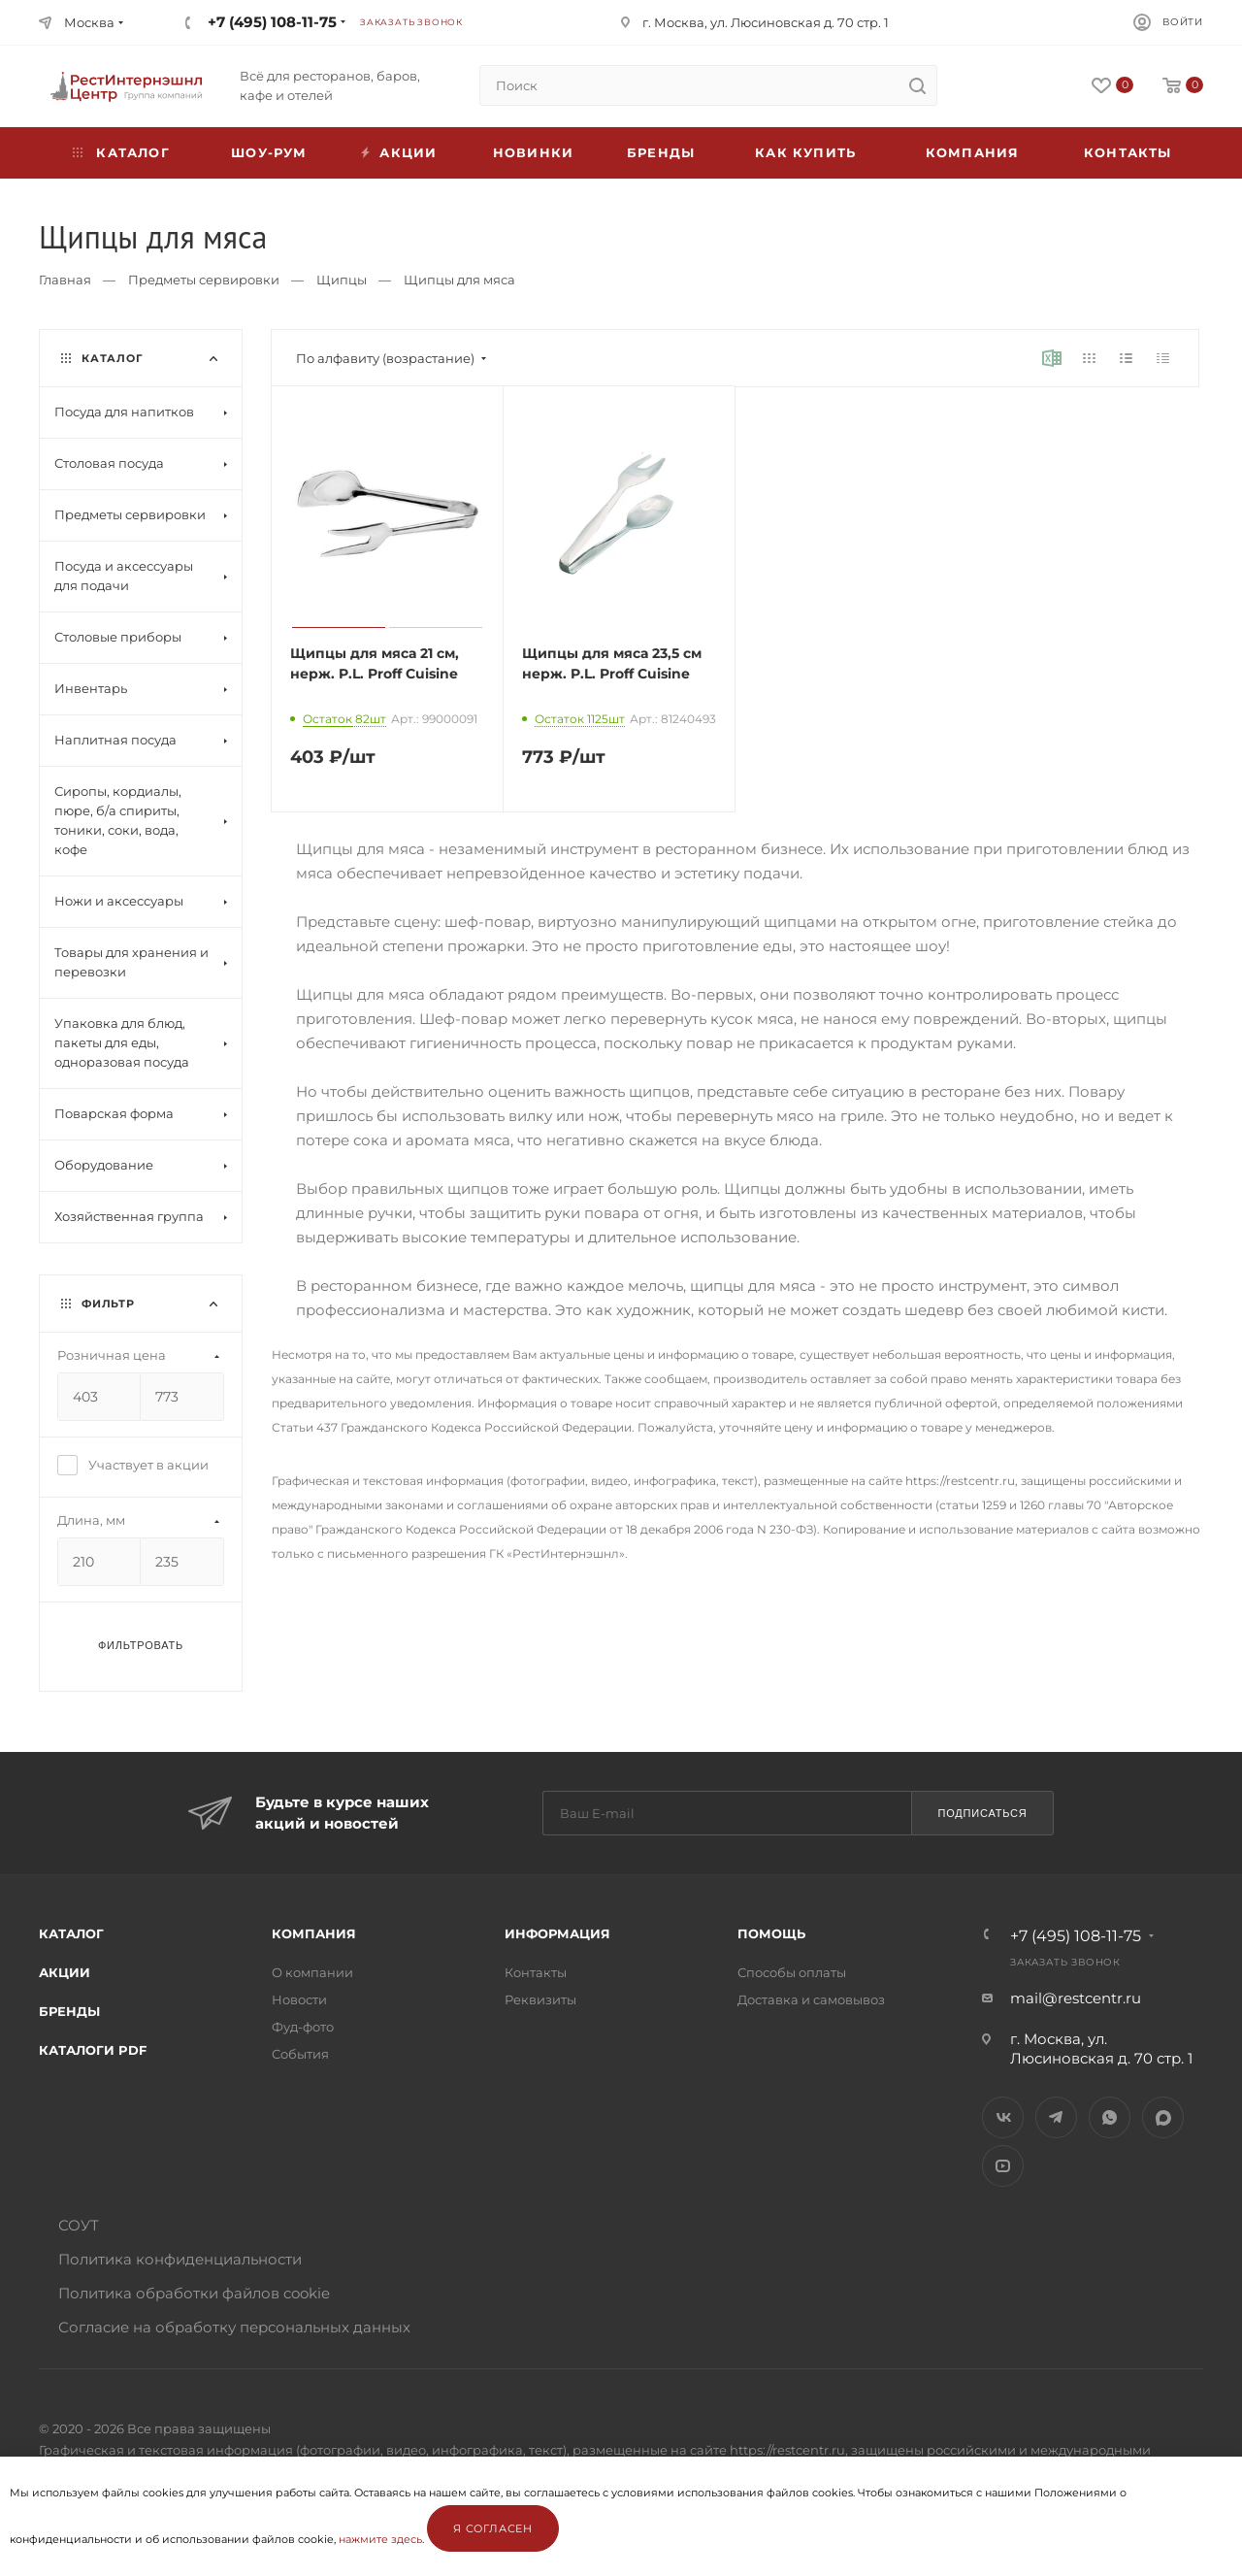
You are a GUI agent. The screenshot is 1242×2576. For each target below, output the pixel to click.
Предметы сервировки (203, 279)
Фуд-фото (303, 2026)
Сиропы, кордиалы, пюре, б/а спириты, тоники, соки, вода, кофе (117, 820)
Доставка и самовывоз (811, 1999)
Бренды (661, 152)
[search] (917, 85)
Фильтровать (140, 1645)
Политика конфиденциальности (180, 2259)
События (300, 2054)
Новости (299, 1999)
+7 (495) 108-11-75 (272, 22)
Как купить (805, 152)
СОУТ (78, 2225)
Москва (89, 22)
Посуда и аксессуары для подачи (123, 575)
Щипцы (341, 279)
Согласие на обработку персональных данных (234, 2327)
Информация (557, 1933)
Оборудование (103, 1164)
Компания (973, 152)
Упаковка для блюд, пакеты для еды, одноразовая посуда (121, 1042)
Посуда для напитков (124, 411)
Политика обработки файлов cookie (194, 2293)
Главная (65, 279)
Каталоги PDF (93, 2050)
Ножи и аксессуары (118, 900)
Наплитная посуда (115, 739)
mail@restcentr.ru (1075, 1998)
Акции (64, 1972)
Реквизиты (540, 1999)
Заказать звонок (411, 22)
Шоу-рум (269, 152)
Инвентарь (90, 688)
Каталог (71, 1933)
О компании (312, 1972)
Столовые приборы (117, 636)
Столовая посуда (109, 463)
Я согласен (493, 2528)
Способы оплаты (791, 1972)
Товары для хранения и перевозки (131, 961)
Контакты (1128, 152)
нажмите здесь (380, 2539)
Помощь (771, 1933)
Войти (1182, 22)
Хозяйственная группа (129, 1216)
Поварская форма (114, 1113)
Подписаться (982, 1813)
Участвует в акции (133, 1464)
